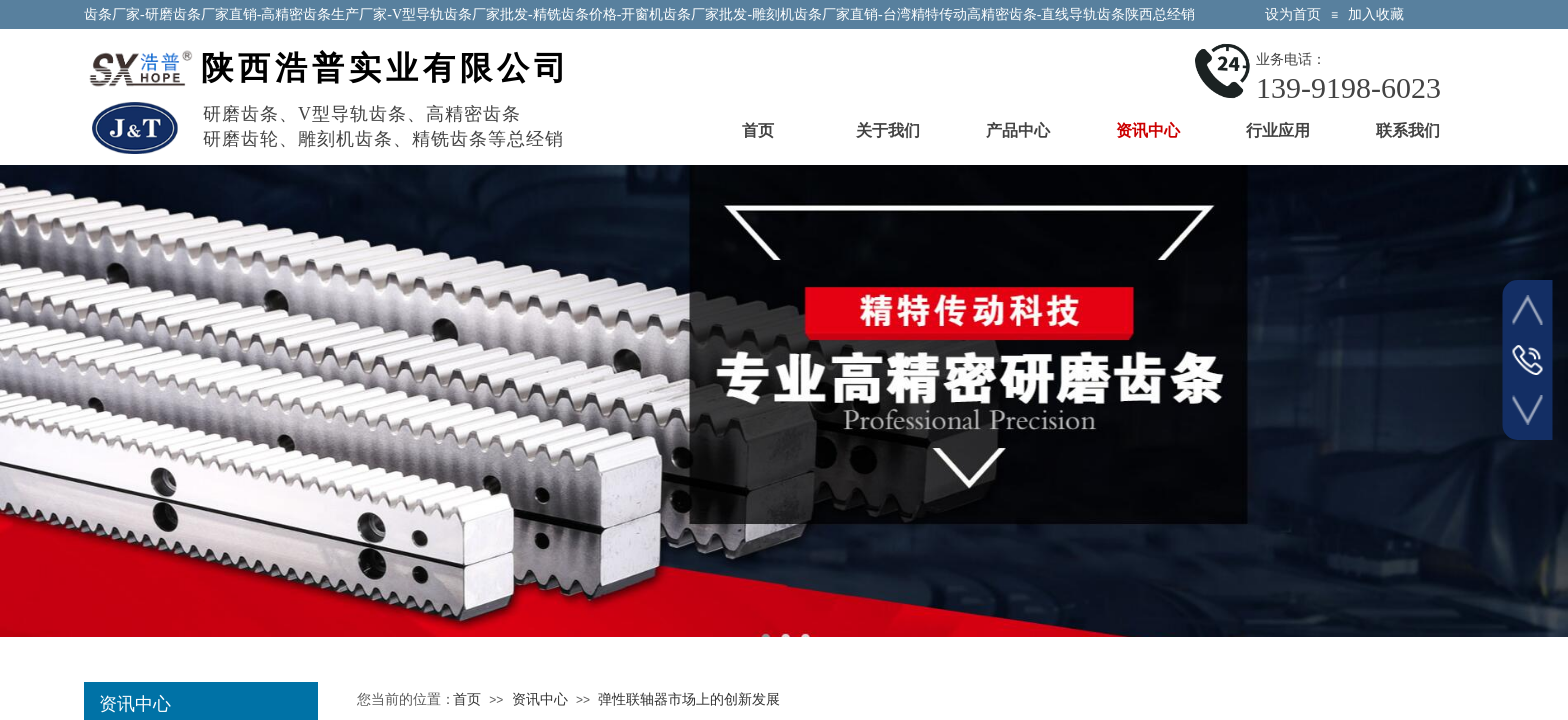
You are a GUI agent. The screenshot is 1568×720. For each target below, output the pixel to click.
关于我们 (888, 130)
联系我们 (1408, 130)
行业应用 (1278, 130)
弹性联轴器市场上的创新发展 (689, 699)
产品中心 (1018, 130)
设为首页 (1293, 14)
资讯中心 (1148, 130)
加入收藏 (1376, 14)
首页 (758, 130)
